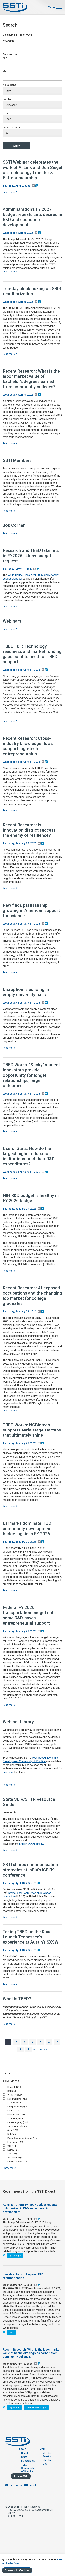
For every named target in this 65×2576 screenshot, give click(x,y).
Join (42, 2449)
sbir (11, 2332)
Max (5, 71)
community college (36, 2407)
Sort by (7, 99)
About (22, 2449)
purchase (8, 1772)
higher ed (14, 2407)
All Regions (9, 84)
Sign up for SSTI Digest (22, 2485)
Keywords (8, 40)
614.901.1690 (15, 2516)
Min (5, 57)
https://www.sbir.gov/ (31, 1843)
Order (6, 113)
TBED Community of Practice (27, 2468)
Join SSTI (22, 2476)
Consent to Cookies (17, 2570)
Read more (10, 192)
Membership (28, 2460)
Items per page (12, 127)
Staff (24, 2456)
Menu (51, 7)
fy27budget (15, 2255)
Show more (9, 2168)
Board (24, 2453)
